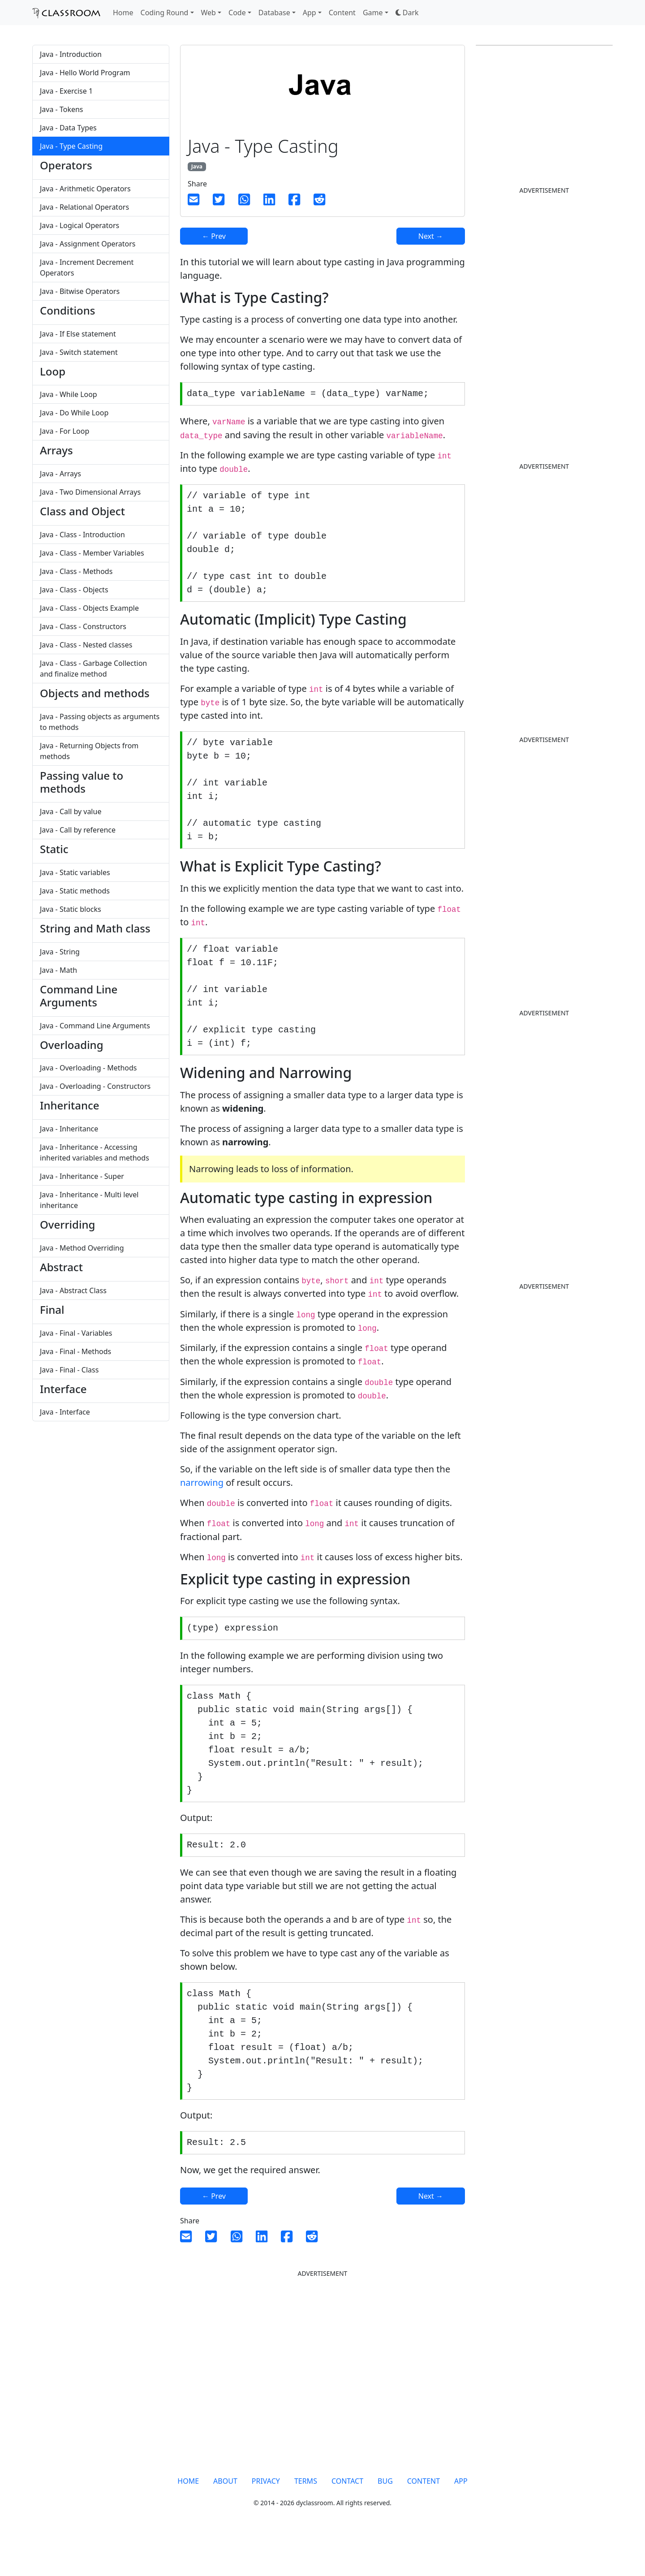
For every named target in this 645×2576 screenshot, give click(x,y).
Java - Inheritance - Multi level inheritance (89, 1200)
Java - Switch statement (79, 352)
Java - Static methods (75, 891)
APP (461, 2520)
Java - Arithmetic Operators (85, 189)
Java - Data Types (68, 128)
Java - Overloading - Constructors (95, 1086)
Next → (430, 236)
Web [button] (208, 12)
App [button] (309, 12)
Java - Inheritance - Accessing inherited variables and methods (94, 1152)
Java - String (60, 952)
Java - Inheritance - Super (82, 1176)
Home (123, 12)
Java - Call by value (70, 811)
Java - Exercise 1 (66, 91)
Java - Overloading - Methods (88, 1068)
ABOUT (225, 2520)
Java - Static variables (75, 872)
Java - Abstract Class (73, 1290)
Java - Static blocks (70, 909)
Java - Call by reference (78, 830)
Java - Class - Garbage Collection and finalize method (93, 668)
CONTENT (423, 2520)
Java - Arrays (60, 474)
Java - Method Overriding (82, 1248)
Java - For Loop (64, 431)
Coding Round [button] (165, 12)
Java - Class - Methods (76, 571)
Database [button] (274, 12)
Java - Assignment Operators (88, 244)
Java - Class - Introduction (82, 534)
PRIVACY (266, 2520)
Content (342, 12)
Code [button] (237, 12)
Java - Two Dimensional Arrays (90, 492)
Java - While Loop (68, 394)
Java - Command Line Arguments (95, 1026)
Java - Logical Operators (79, 225)
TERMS (305, 2520)
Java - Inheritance (69, 1129)
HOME (188, 2520)
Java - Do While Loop (74, 413)
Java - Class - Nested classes (86, 645)
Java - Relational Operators (84, 207)
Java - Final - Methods (75, 1351)
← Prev (214, 236)
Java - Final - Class (69, 1370)
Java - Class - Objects (74, 590)
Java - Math (58, 970)
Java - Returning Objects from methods (89, 751)
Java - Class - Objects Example (89, 608)
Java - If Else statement (78, 334)
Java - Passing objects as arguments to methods (99, 722)
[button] (407, 13)
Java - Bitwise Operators (80, 291)
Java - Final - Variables (76, 1333)
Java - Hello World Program (85, 73)
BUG (385, 2520)
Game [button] (373, 12)
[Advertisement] (301, 1505)
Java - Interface (65, 1412)
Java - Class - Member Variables (92, 553)
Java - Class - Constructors (83, 626)
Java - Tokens (61, 109)
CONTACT (347, 2520)
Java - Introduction (71, 54)
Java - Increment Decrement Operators (86, 267)
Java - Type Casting (71, 146)
